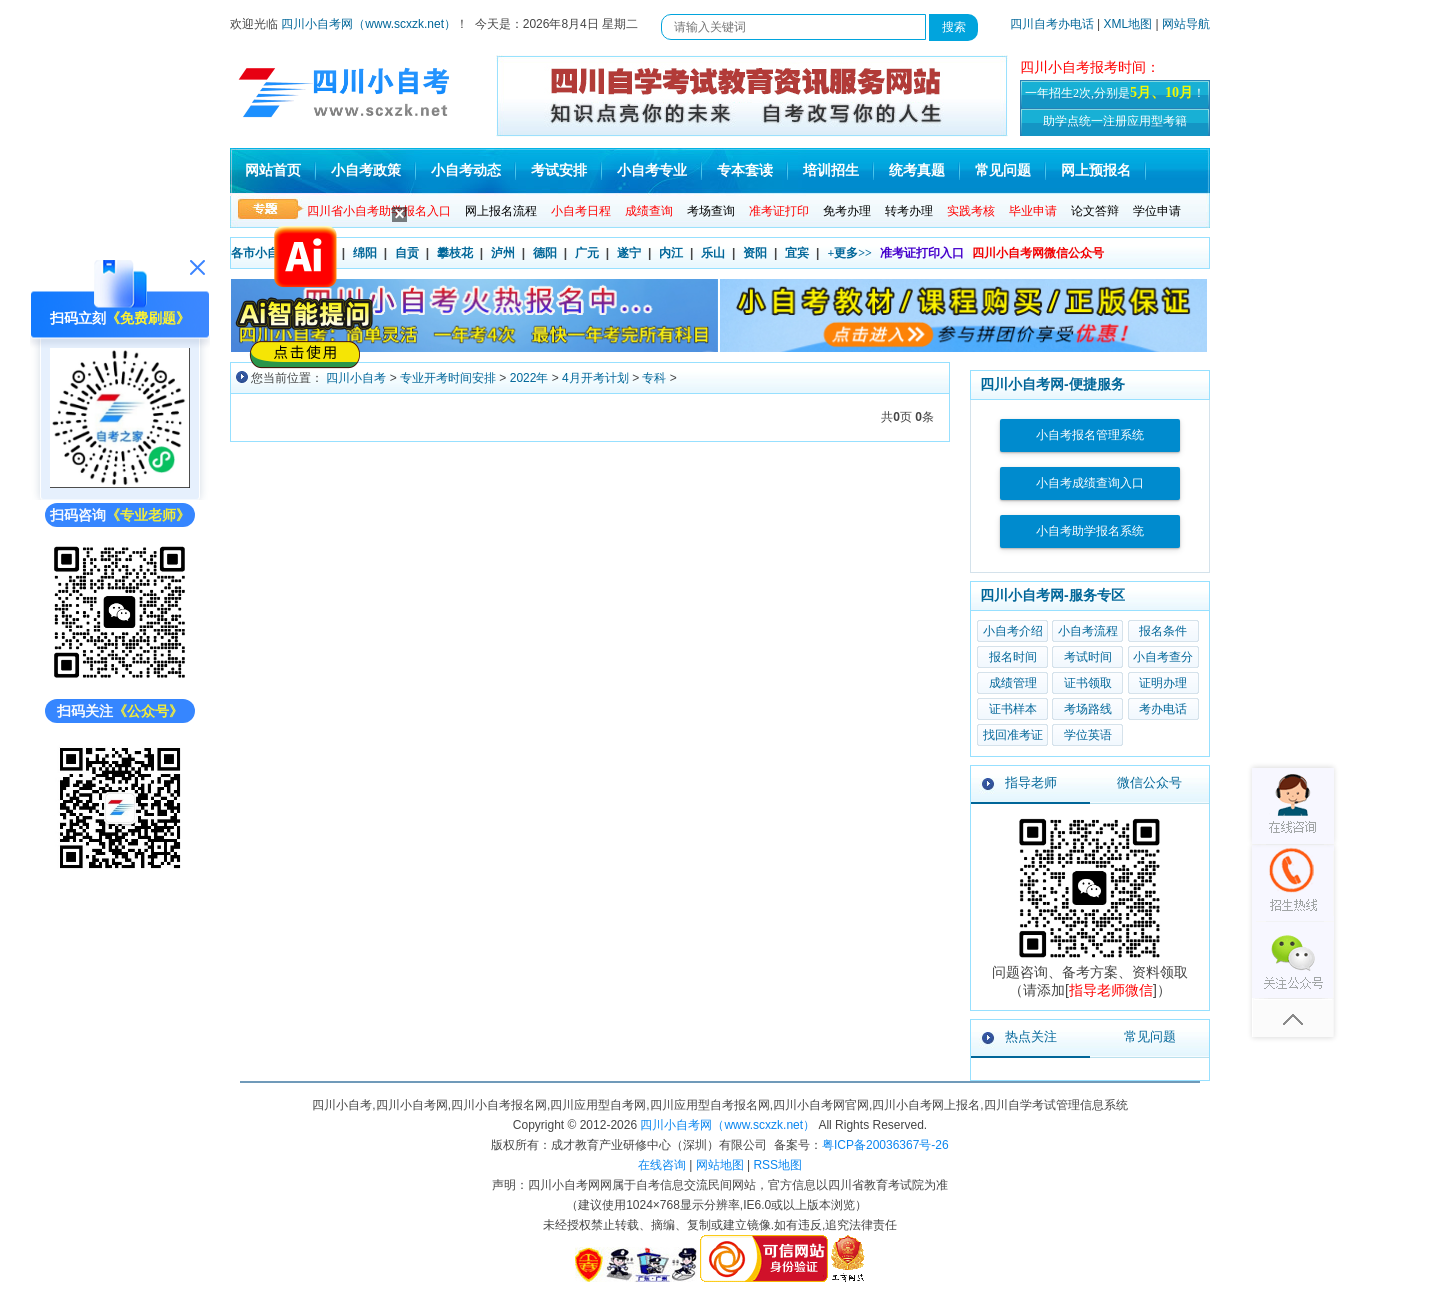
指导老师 (1031, 782)
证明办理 (1163, 683)
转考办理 (909, 211)
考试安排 (559, 170)
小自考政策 (366, 170)
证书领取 (1088, 683)
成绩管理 (1013, 683)
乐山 (713, 253)
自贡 (407, 253)
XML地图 (1128, 24)
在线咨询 (662, 1165)
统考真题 (917, 170)
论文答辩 (1095, 211)
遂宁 (629, 253)
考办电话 (1163, 709)
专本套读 (745, 170)
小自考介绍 (1013, 631)
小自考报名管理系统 (1090, 435)
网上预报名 (1096, 170)
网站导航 (1186, 24)
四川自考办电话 (1052, 24)
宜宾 (797, 253)
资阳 (755, 253)
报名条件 (1163, 631)
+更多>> (849, 253)
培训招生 (831, 170)
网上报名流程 (501, 211)
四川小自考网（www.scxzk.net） (368, 24)
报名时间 (1013, 657)
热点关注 (1031, 1036)
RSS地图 (777, 1165)
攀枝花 (455, 253)
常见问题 (1003, 170)
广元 (587, 253)
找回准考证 (1013, 735)
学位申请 (1157, 211)
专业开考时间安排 (448, 378)
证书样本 (1013, 709)
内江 (671, 253)
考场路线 (1088, 709)
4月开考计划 (595, 378)
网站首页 (273, 170)
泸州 (503, 253)
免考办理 (847, 211)
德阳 (545, 253)
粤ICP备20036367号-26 (885, 1145)
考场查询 (711, 211)
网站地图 (720, 1165)
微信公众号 (1149, 782)
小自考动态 (466, 170)
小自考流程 (1088, 631)
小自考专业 (652, 170)
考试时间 (1088, 657)
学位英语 (1088, 735)
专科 (654, 378)
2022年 (529, 378)
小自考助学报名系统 (1090, 531)
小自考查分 (1163, 657)
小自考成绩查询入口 (1090, 483)
